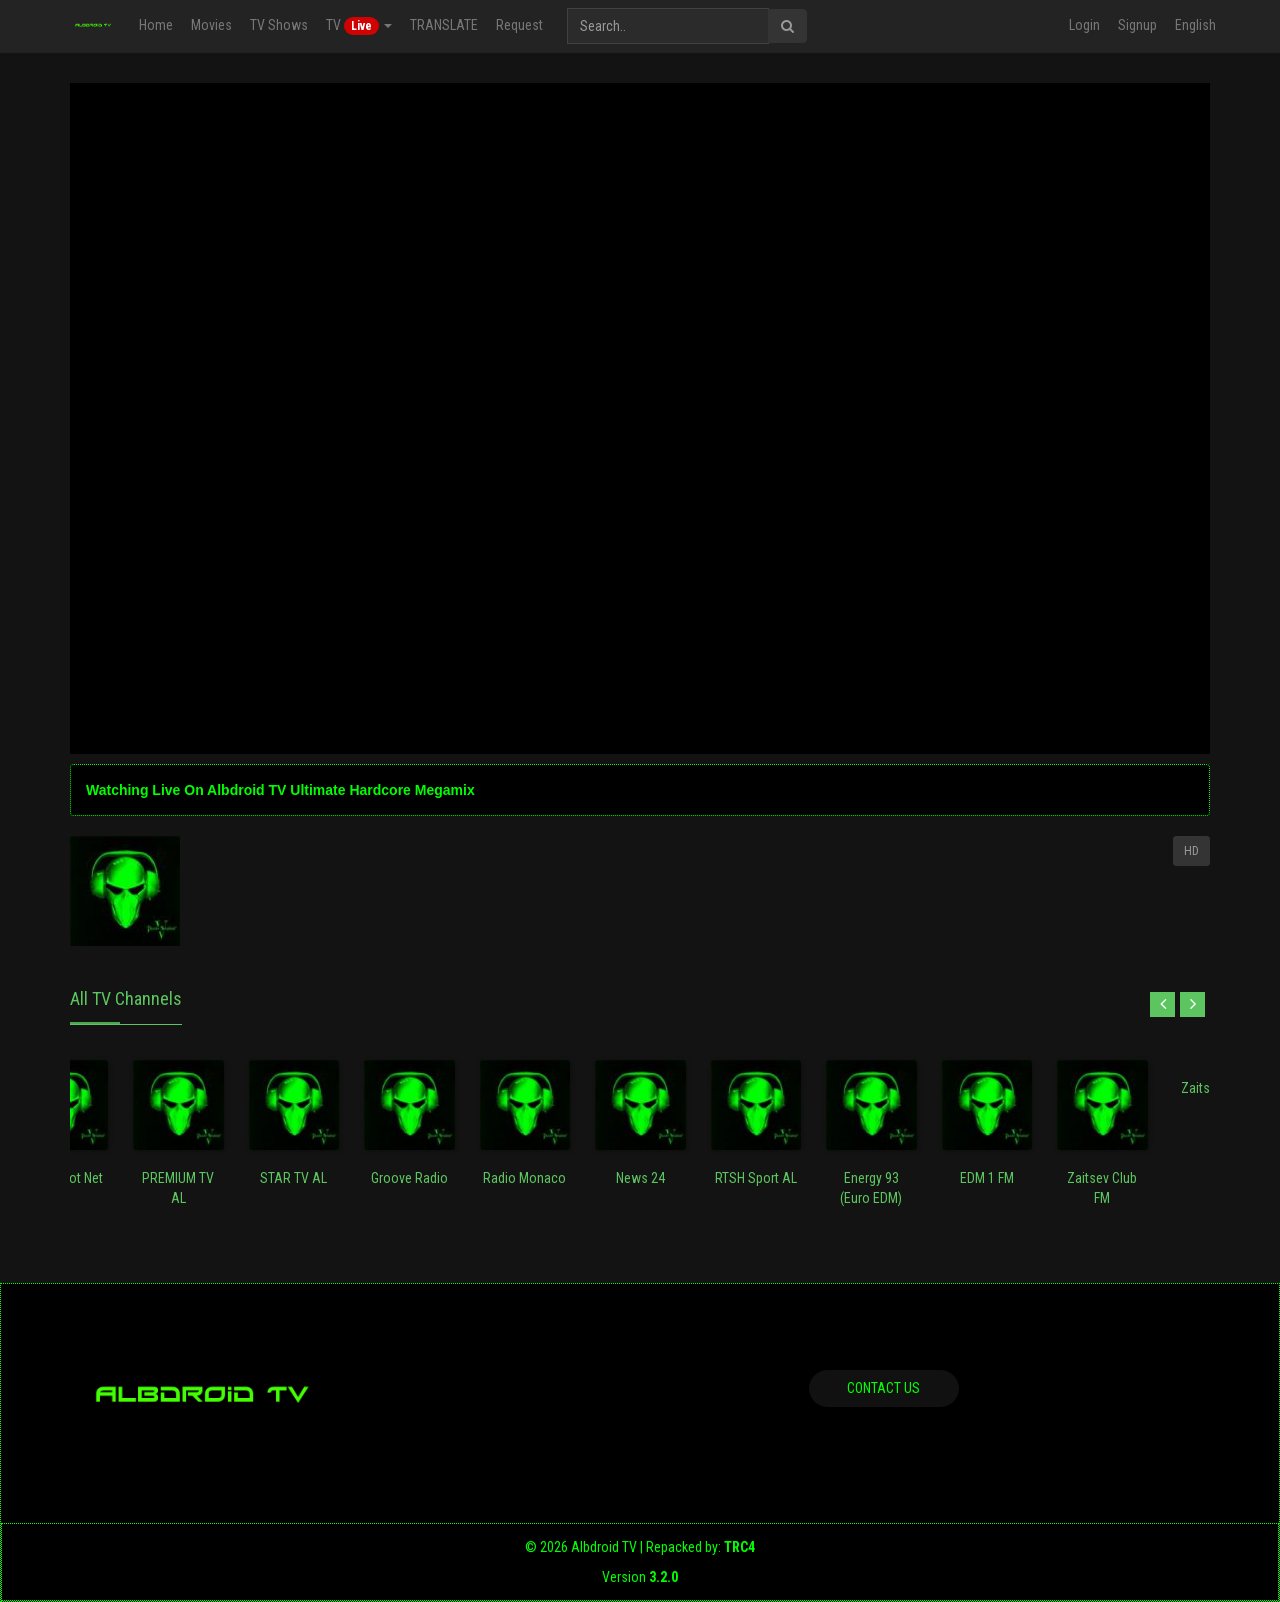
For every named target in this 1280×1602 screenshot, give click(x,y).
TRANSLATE (443, 25)
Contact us (883, 1388)
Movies (210, 25)
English (1195, 25)
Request (518, 25)
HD (1191, 851)
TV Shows (278, 25)
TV (358, 26)
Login (1084, 25)
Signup (1137, 25)
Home (155, 25)
